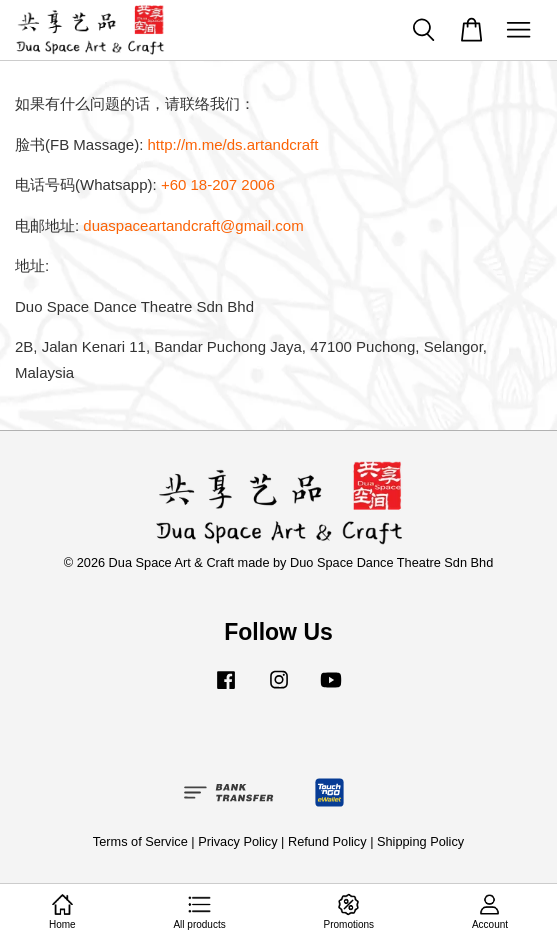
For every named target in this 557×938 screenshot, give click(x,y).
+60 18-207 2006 (218, 184)
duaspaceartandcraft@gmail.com (193, 225)
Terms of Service (140, 841)
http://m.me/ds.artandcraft (233, 144)
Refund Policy (327, 841)
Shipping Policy (420, 841)
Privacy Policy (237, 841)
